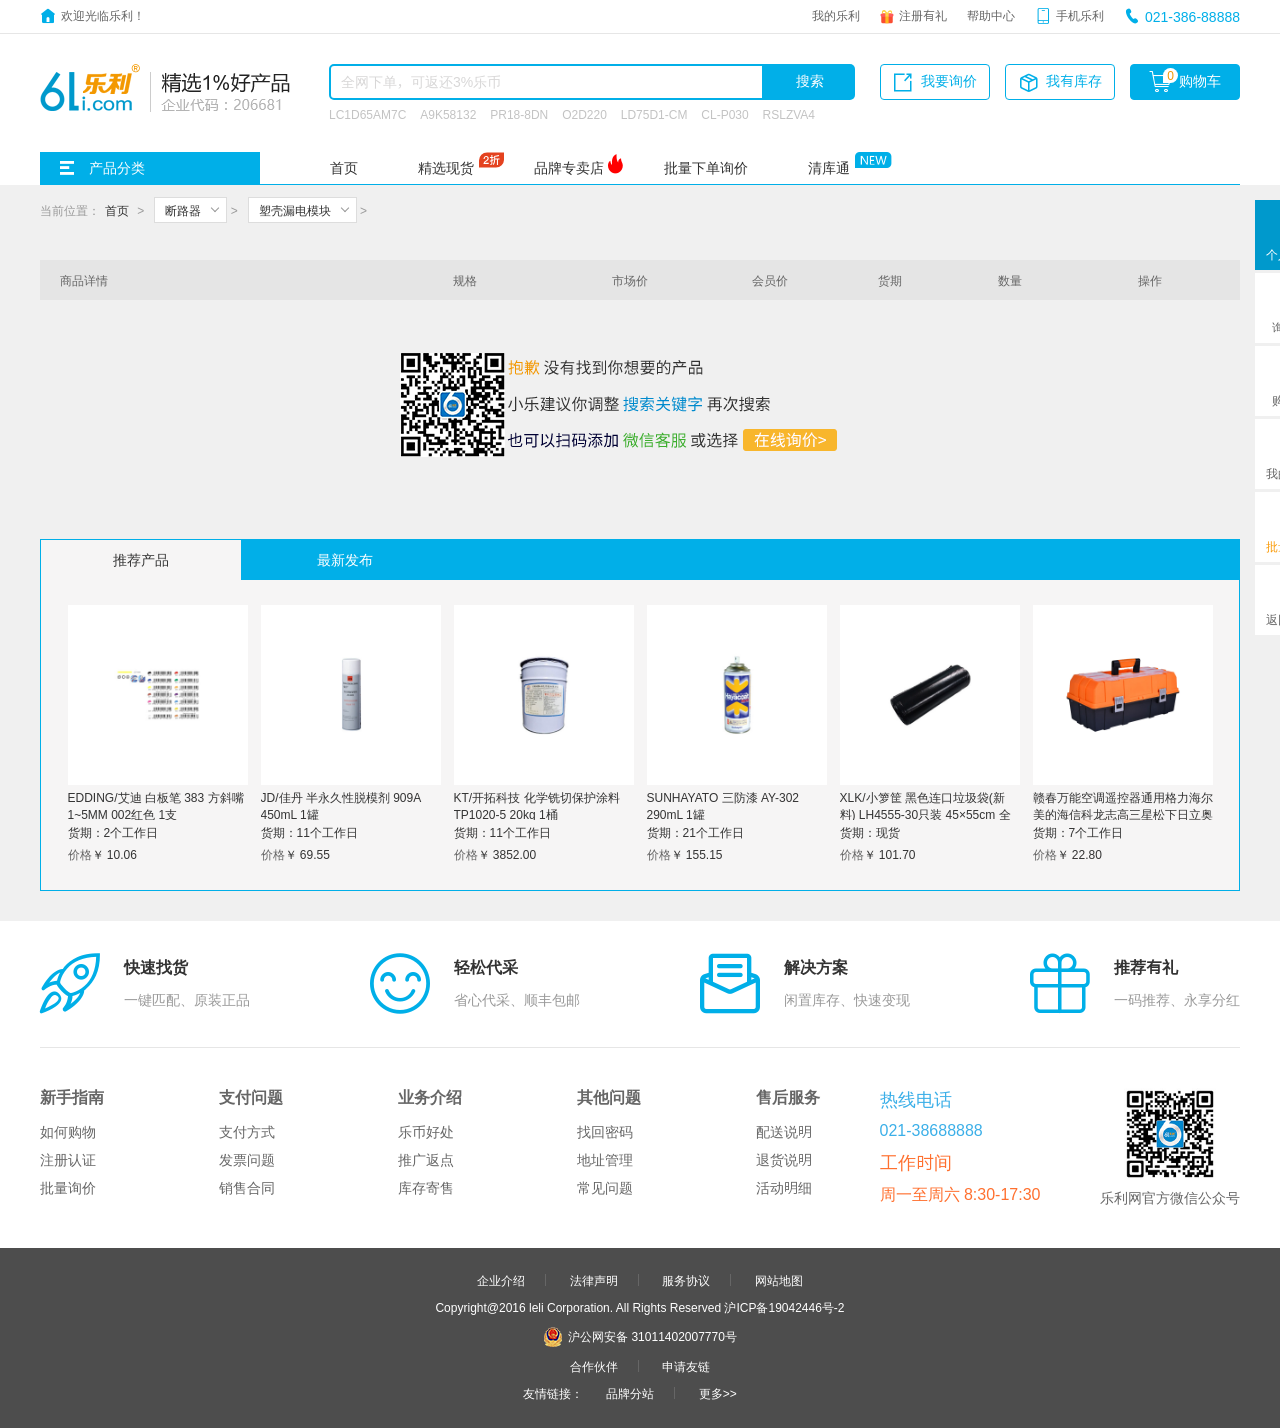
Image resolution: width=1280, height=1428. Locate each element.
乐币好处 (426, 1132)
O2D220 (584, 114)
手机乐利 (1080, 15)
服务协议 (686, 1280)
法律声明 (594, 1280)
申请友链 (686, 1366)
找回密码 (605, 1132)
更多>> (718, 1393)
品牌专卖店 (569, 168)
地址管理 (605, 1160)
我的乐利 (836, 15)
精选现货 (446, 168)
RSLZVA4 (789, 114)
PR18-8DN (519, 114)
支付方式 (247, 1132)
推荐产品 (141, 560)
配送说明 (784, 1132)
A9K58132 (448, 114)
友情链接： (553, 1393)
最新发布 (345, 560)
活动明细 (784, 1188)
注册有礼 (923, 15)
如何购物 (68, 1132)
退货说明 (784, 1160)
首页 (344, 168)
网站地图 (779, 1280)
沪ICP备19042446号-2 (784, 1307)
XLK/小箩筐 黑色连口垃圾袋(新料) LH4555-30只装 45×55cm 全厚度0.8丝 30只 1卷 (925, 814)
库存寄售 (426, 1188)
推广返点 (426, 1160)
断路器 (183, 210)
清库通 (829, 168)
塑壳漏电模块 (295, 210)
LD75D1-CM (654, 114)
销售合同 (247, 1188)
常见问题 (605, 1188)
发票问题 (247, 1160)
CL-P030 (724, 114)
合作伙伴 (594, 1366)
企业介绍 (501, 1280)
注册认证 (68, 1160)
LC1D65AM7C (367, 114)
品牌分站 (630, 1393)
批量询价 (68, 1188)
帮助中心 (991, 15)
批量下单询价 (706, 168)
